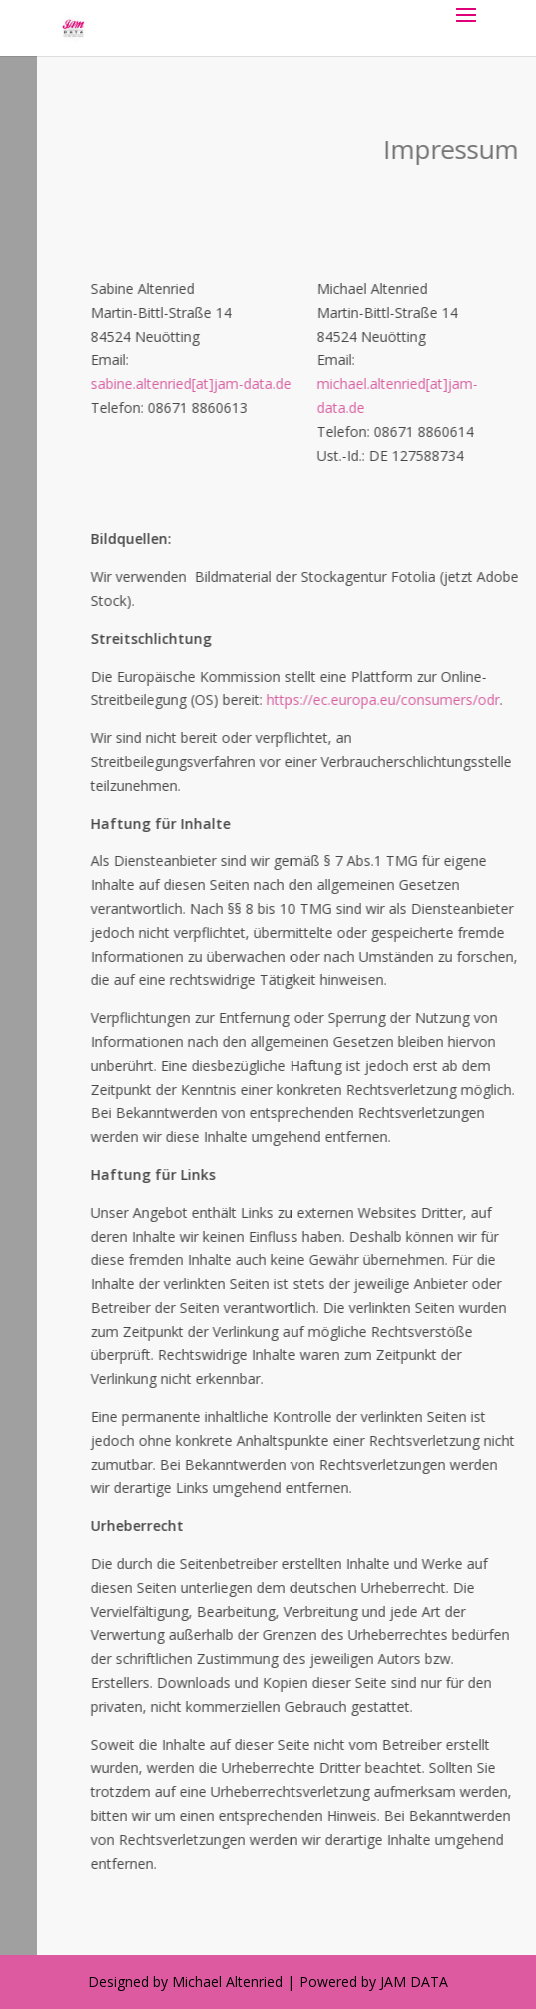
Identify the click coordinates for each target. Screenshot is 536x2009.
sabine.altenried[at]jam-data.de (266, 383)
